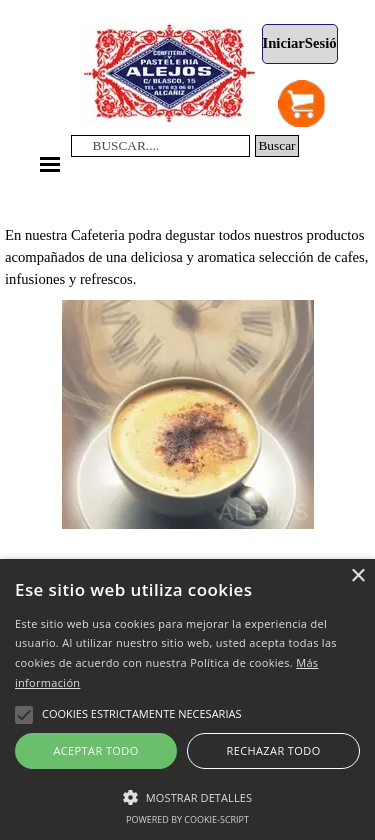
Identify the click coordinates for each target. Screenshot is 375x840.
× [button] (357, 576)
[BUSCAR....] (161, 146)
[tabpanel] (187, 235)
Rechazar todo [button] (273, 750)
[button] (187, 795)
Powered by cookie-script (187, 819)
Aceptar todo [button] (95, 750)
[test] (300, 44)
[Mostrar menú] (50, 164)
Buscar (276, 145)
